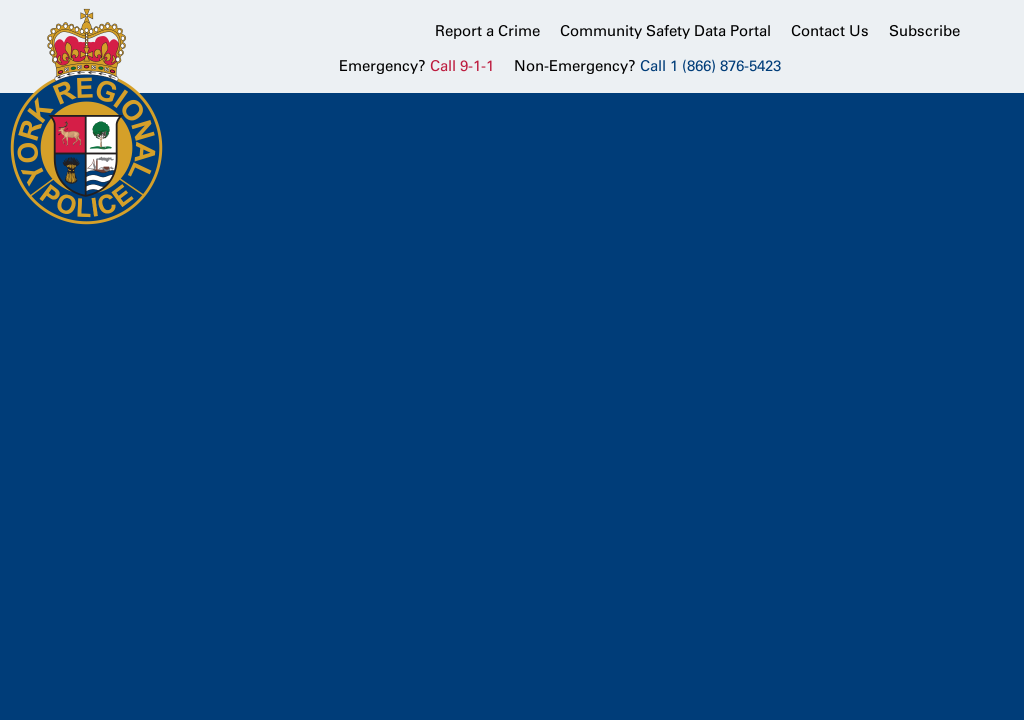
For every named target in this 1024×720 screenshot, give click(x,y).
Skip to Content (0, 0)
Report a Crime (487, 31)
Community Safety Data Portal (665, 31)
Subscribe (924, 31)
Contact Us (830, 31)
